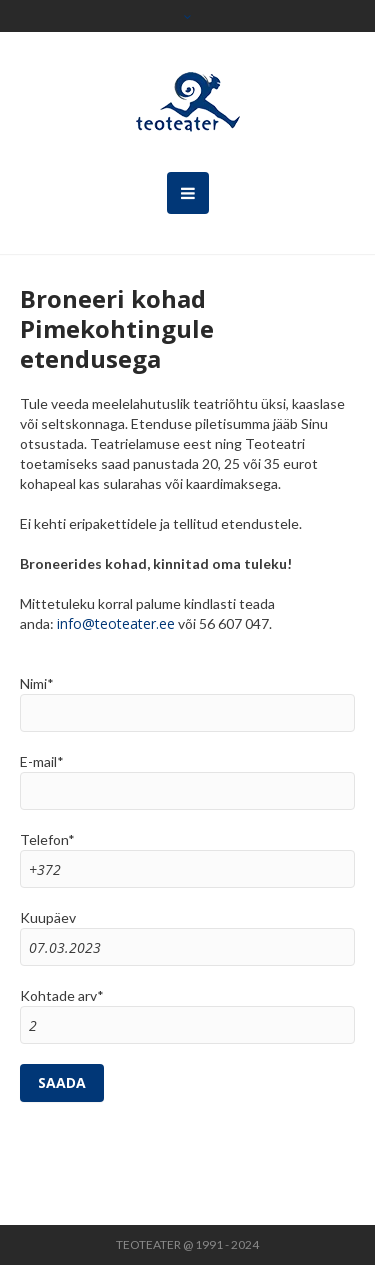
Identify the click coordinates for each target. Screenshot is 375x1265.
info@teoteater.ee (116, 623)
